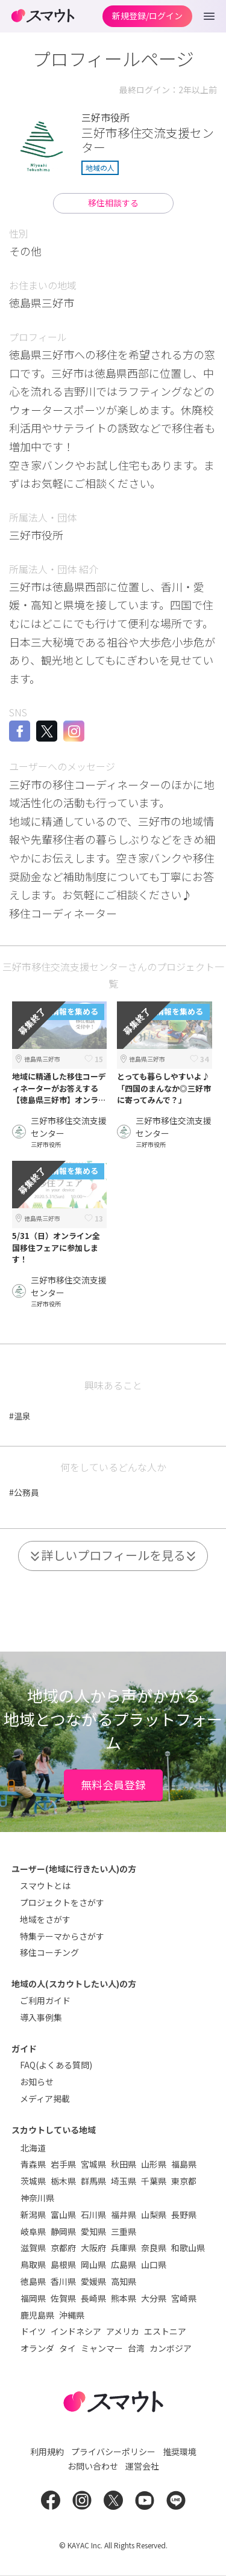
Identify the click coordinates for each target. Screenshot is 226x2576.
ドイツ (33, 2331)
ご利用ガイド (45, 2000)
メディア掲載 (45, 2098)
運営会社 (142, 2466)
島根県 (63, 2264)
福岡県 (33, 2298)
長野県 (183, 2215)
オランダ (37, 2348)
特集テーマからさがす (62, 1936)
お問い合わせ (92, 2466)
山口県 (153, 2264)
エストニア (165, 2331)
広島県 (123, 2264)
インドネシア (76, 2331)
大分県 (153, 2298)
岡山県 (93, 2264)
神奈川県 (37, 2198)
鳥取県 (33, 2264)
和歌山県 (188, 2248)
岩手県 (63, 2164)
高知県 (123, 2281)
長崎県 (93, 2298)
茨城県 (33, 2181)
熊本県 (123, 2298)
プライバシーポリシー (113, 2451)
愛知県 (93, 2231)
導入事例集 (41, 2017)
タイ (67, 2348)
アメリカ (122, 2331)
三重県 (123, 2231)
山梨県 (153, 2215)
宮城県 (93, 2164)
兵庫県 (123, 2248)
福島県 (183, 2164)
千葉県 (153, 2181)
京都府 (63, 2248)
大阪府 (93, 2248)
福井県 (123, 2215)
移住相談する (113, 203)
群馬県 (93, 2181)
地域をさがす (45, 1919)
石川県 (93, 2215)
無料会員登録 (113, 1784)
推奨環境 (179, 2451)
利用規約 (47, 2451)
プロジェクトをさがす (62, 1902)
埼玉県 (123, 2181)
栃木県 (63, 2181)
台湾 (136, 2348)
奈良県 (153, 2248)
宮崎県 (183, 2298)
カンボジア (170, 2348)
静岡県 (63, 2231)
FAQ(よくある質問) (56, 2065)
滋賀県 (33, 2248)
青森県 (33, 2164)
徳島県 (33, 2281)
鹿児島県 (37, 2315)
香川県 (63, 2281)
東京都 (183, 2181)
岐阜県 (33, 2231)
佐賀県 (63, 2298)
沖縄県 (71, 2315)
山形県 (153, 2164)
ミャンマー (102, 2348)
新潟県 (33, 2215)
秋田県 (123, 2164)
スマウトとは (45, 1886)
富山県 (63, 2215)
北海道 (33, 2148)
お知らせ (37, 2082)
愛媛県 (93, 2281)
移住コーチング (49, 1952)
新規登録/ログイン (147, 16)
